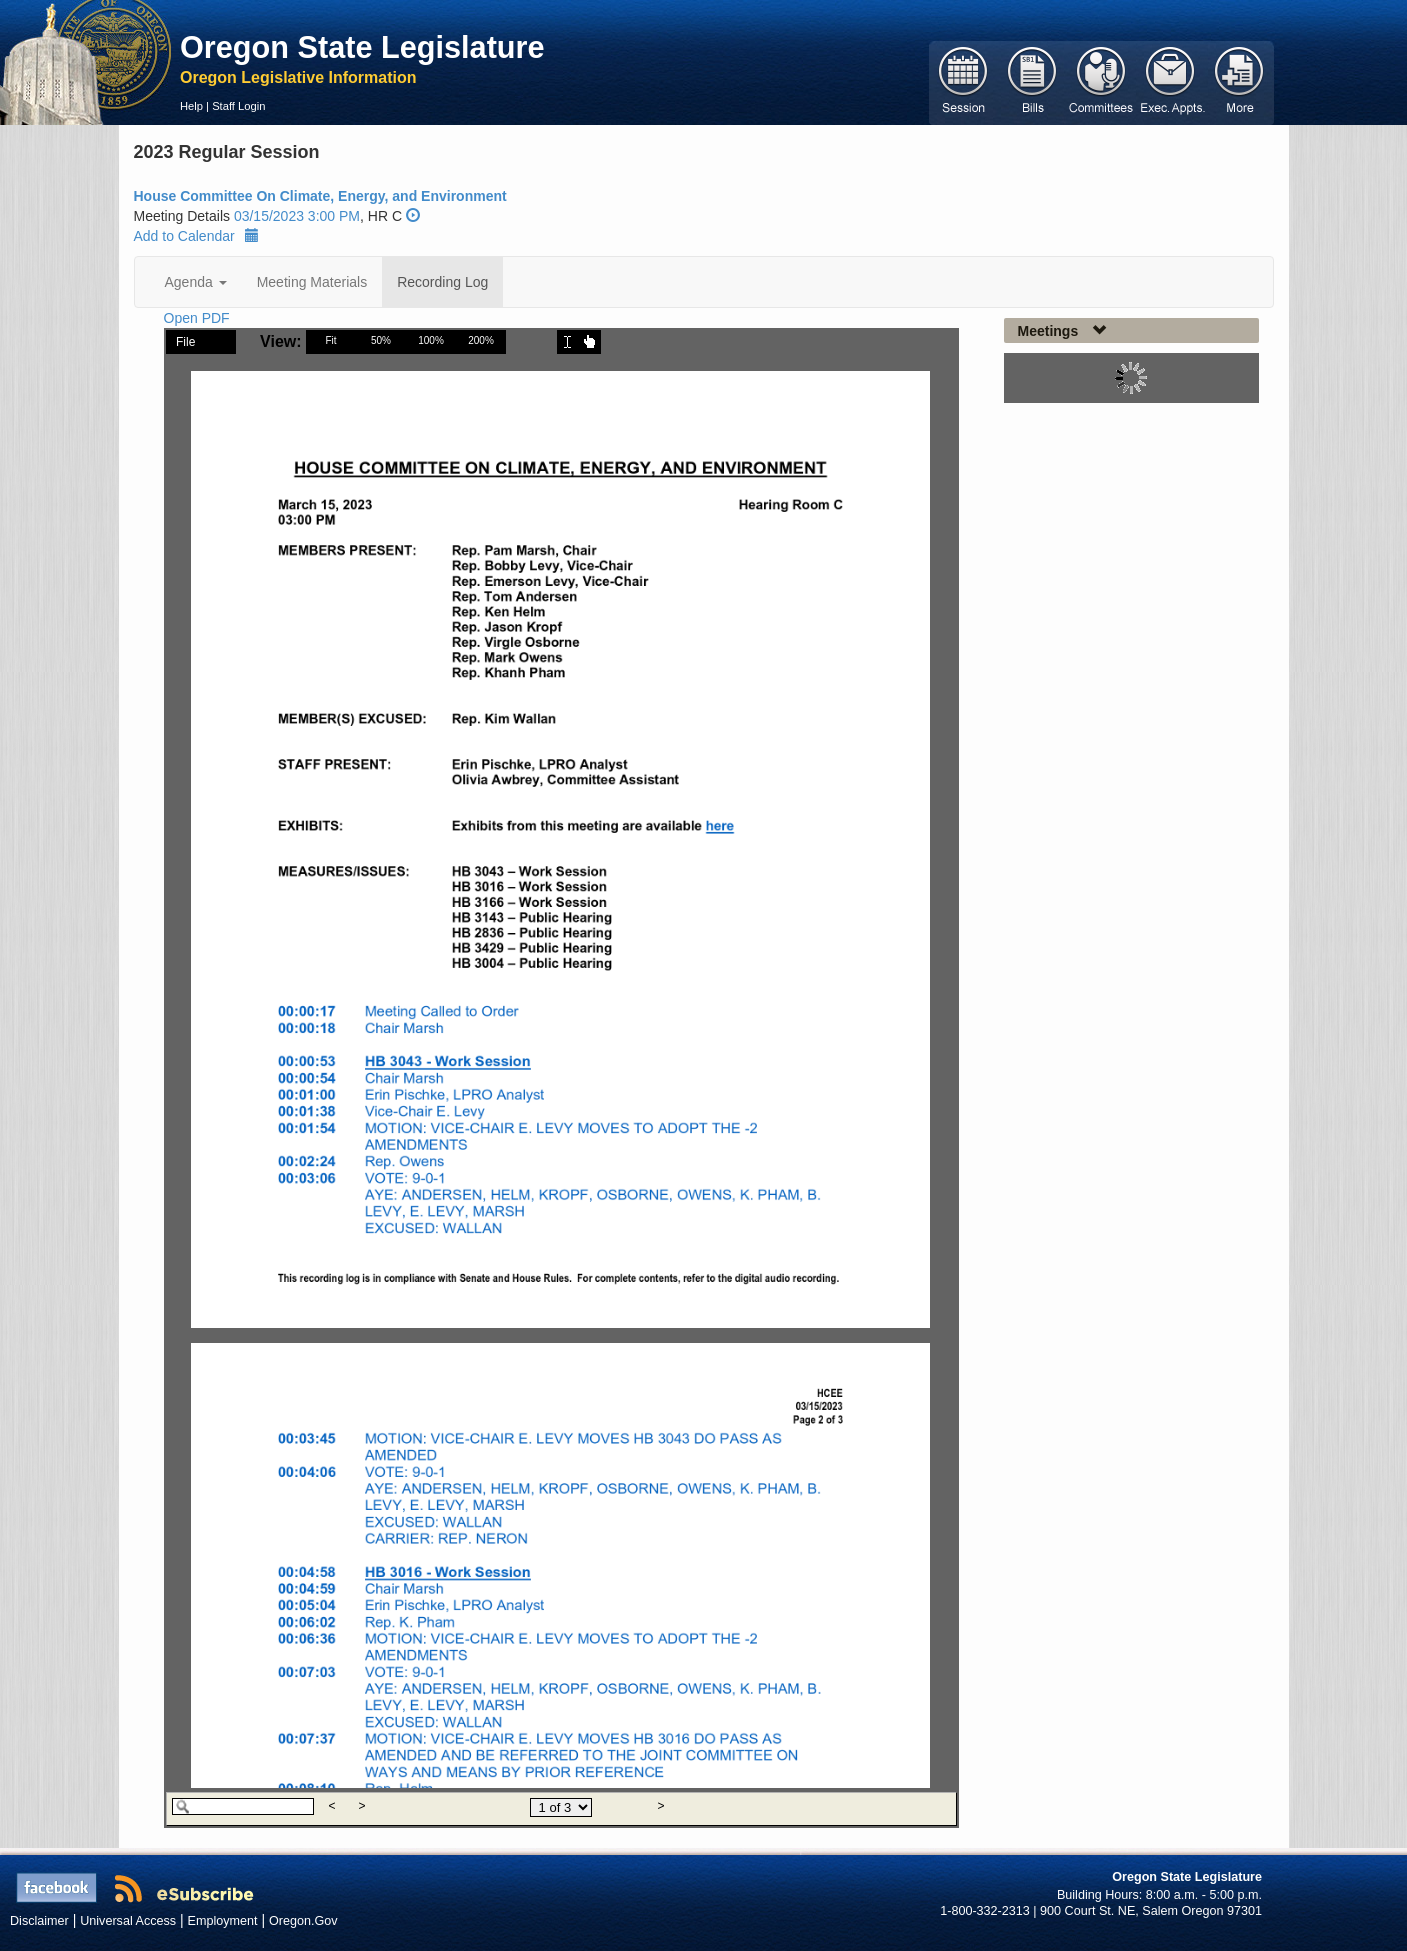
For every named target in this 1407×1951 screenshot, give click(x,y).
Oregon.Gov (303, 1921)
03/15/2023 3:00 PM (297, 216)
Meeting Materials (312, 282)
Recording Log (442, 282)
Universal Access (128, 1921)
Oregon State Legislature (362, 47)
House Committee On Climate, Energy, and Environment (320, 196)
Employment (223, 1921)
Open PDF (197, 318)
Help (191, 106)
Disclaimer (39, 1921)
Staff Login (238, 106)
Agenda (196, 282)
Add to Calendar (196, 236)
